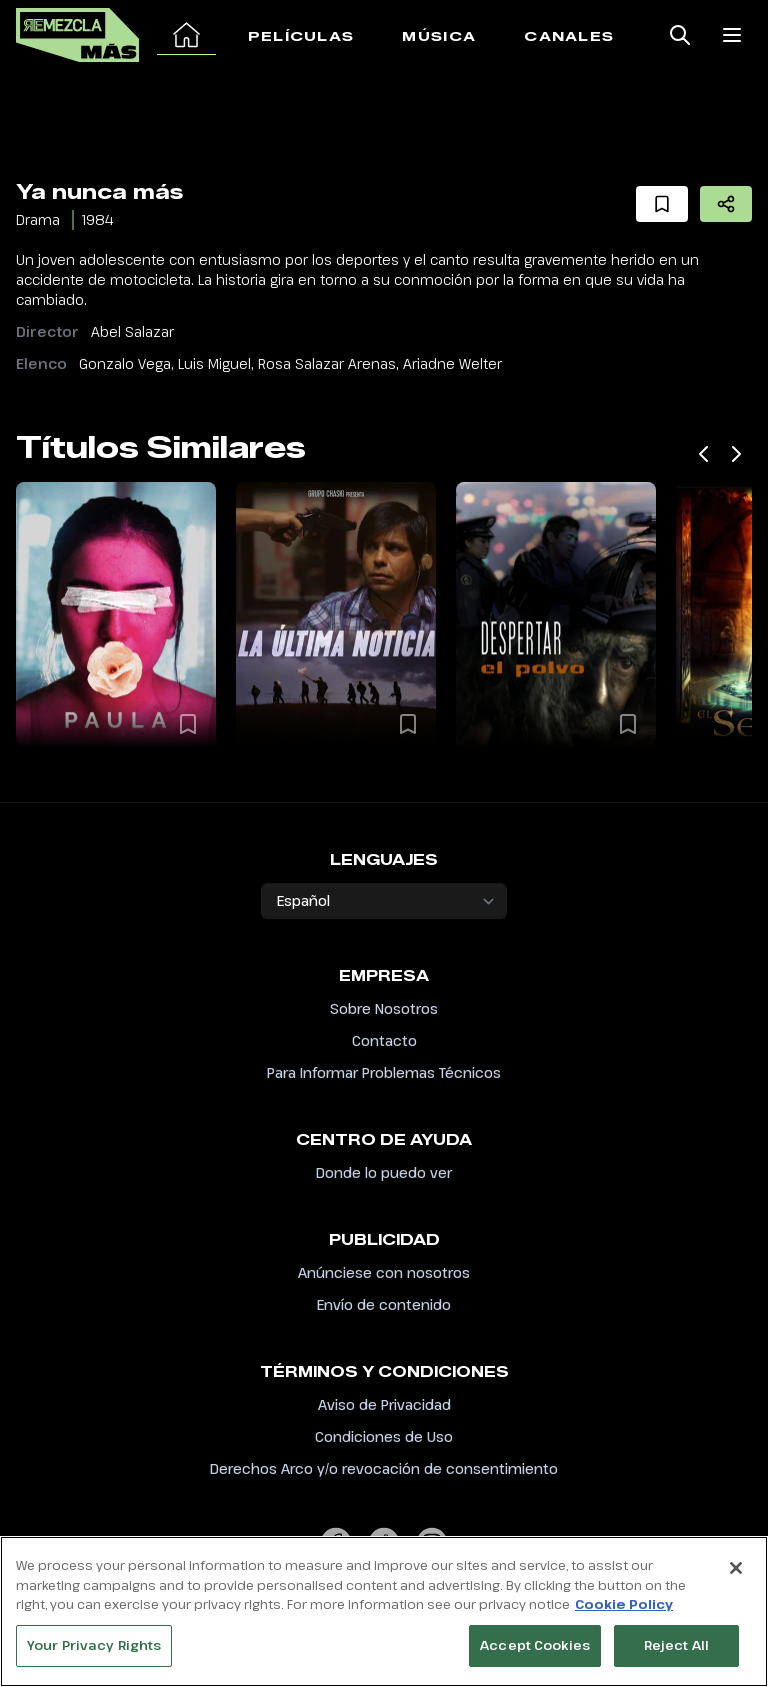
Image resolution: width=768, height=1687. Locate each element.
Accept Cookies (535, 1654)
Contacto (384, 1040)
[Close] (736, 1577)
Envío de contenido (384, 1304)
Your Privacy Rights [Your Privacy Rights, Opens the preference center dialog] (94, 1654)
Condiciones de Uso (384, 1436)
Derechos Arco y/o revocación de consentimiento (384, 1468)
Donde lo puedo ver (384, 1172)
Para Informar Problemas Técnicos (384, 1072)
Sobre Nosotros (384, 1008)
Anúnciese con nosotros (384, 1272)
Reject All (676, 1654)
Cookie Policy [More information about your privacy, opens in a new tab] (624, 1613)
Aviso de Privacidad (384, 1404)
